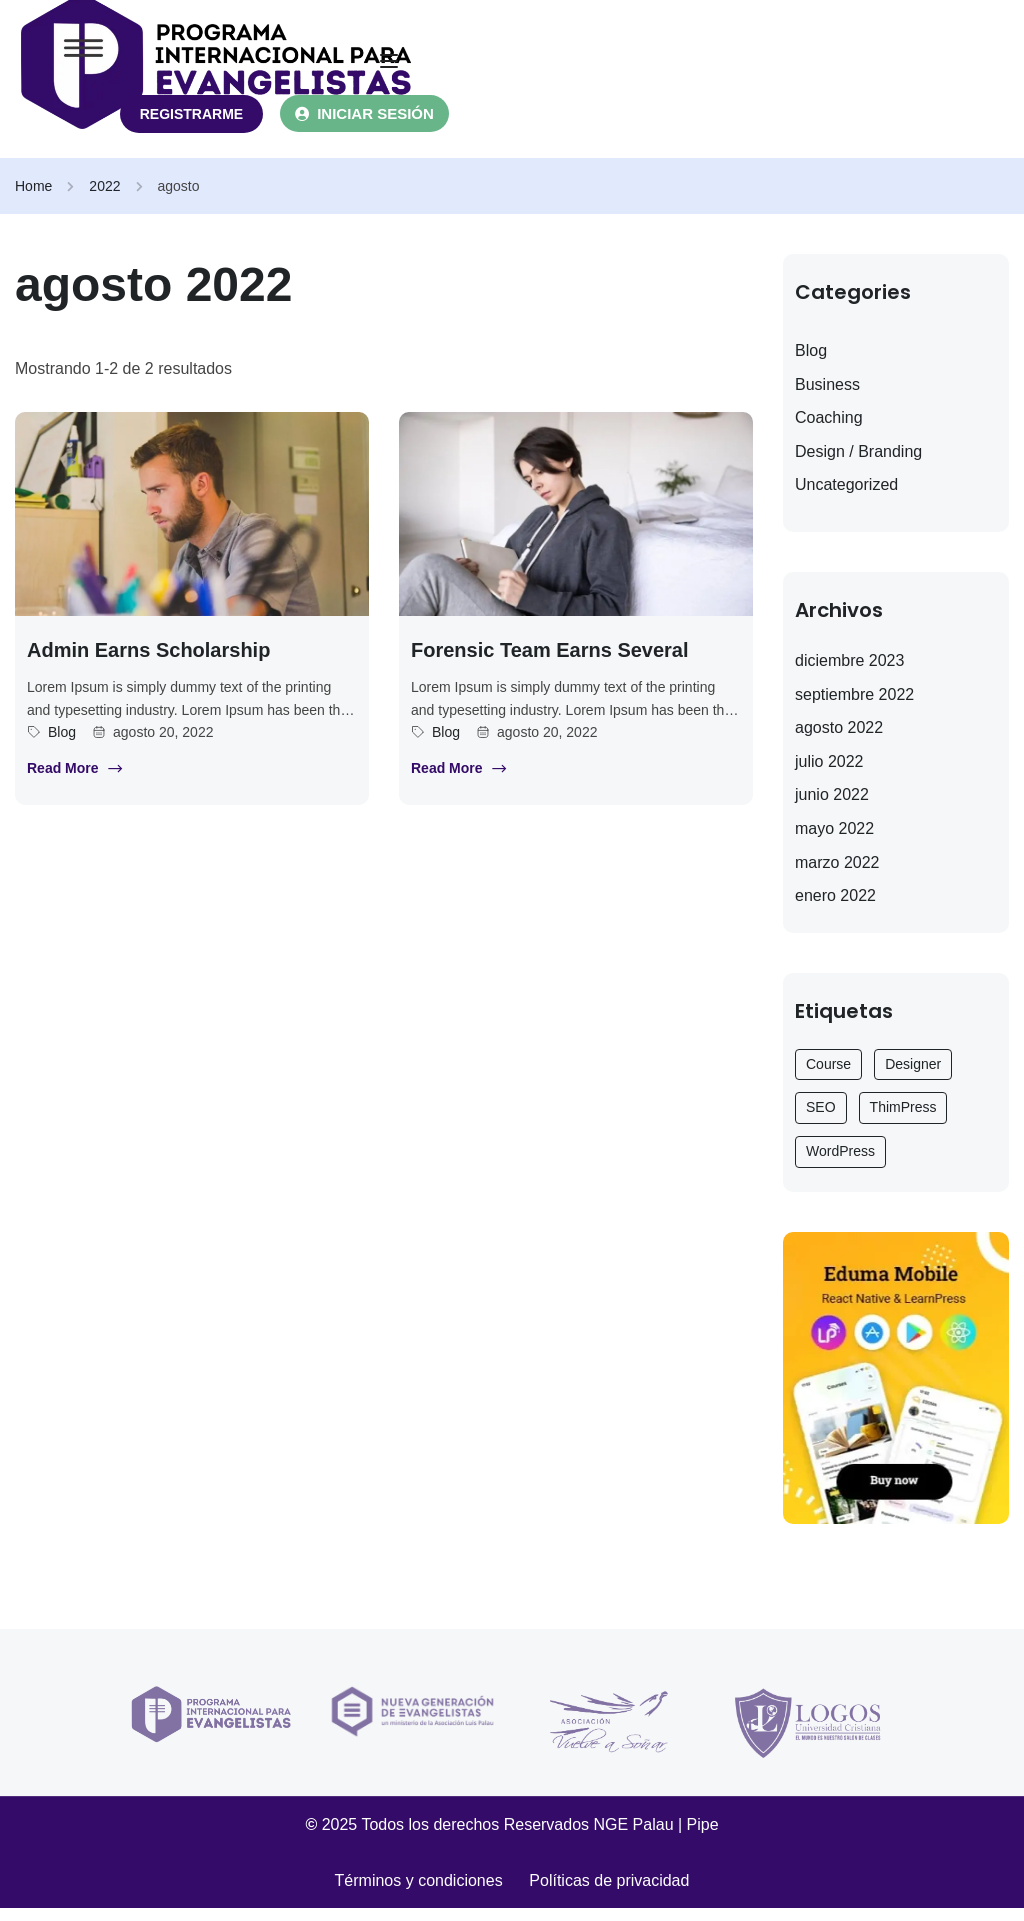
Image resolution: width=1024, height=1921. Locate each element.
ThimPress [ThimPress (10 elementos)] (903, 1120)
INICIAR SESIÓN (391, 125)
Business (827, 396)
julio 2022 (829, 773)
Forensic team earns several (550, 662)
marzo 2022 (837, 874)
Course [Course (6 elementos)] (828, 1076)
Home (33, 198)
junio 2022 (832, 807)
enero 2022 (835, 907)
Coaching (829, 429)
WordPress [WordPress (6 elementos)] (840, 1163)
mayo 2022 (834, 840)
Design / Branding (858, 463)
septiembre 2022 (854, 706)
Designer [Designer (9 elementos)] (913, 1076)
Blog (62, 744)
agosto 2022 (839, 739)
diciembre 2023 (849, 672)
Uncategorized (846, 497)
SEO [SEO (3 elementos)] (821, 1120)
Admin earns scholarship (148, 662)
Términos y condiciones (432, 1892)
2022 (104, 198)
